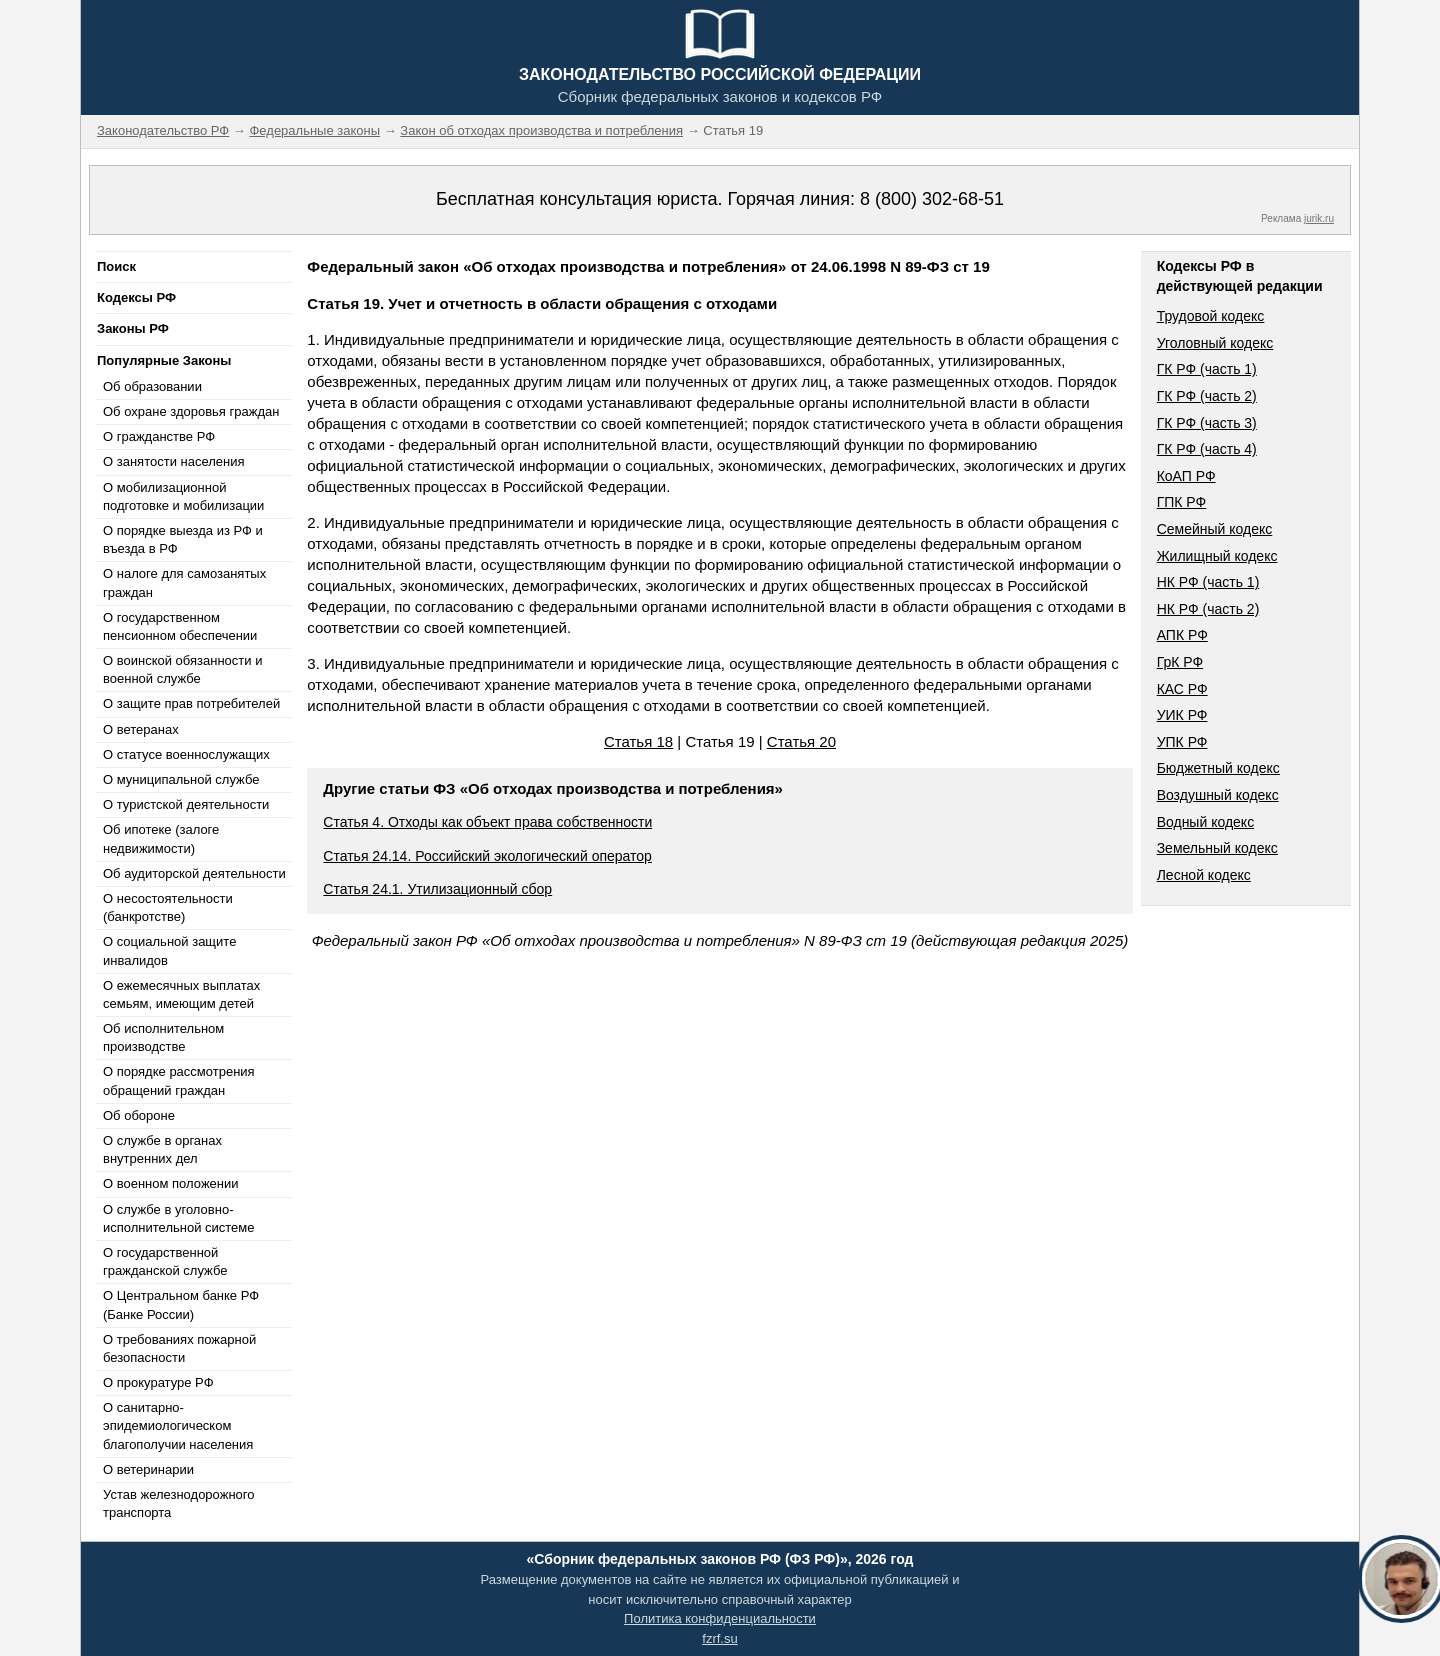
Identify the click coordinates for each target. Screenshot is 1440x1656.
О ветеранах (141, 729)
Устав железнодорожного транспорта (178, 1503)
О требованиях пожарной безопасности (179, 1348)
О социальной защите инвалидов (169, 950)
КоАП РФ (1186, 476)
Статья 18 (638, 741)
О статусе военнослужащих (186, 754)
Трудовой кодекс (1211, 316)
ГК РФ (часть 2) (1207, 396)
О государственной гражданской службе (165, 1261)
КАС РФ (1182, 689)
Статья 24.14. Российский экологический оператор (487, 856)
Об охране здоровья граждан (191, 411)
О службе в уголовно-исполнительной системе (179, 1218)
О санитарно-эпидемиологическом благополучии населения (178, 1425)
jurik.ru (1319, 218)
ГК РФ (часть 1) (1207, 369)
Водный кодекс (1206, 822)
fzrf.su (719, 1638)
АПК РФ (1182, 635)
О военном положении (171, 1183)
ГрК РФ (1180, 662)
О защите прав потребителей (191, 703)
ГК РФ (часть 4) (1207, 449)
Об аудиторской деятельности (194, 873)
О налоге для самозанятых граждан (184, 582)
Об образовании (152, 386)
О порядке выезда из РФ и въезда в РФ (183, 539)
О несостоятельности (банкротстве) (168, 907)
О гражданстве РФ (159, 436)
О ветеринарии (148, 1469)
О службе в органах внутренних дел (162, 1149)
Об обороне (139, 1115)
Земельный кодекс (1217, 848)
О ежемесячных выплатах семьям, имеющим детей (181, 994)
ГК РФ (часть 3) (1207, 423)
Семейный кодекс (1215, 529)
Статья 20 (801, 741)
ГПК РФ (1182, 502)
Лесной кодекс (1204, 875)
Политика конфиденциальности (720, 1618)
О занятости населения (174, 461)
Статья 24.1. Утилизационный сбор (437, 889)
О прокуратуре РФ (158, 1382)
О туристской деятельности (186, 804)
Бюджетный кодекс (1218, 768)
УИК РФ (1182, 715)
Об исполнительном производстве (163, 1037)
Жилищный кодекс (1217, 556)
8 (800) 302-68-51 (932, 199)
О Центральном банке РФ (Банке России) (181, 1304)
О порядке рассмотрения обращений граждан (179, 1080)
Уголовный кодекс (1215, 343)
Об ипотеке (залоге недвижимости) (161, 838)
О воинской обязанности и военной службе (182, 669)
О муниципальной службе (181, 779)
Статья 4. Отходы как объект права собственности (487, 822)
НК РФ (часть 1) (1208, 582)
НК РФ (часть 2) (1208, 609)
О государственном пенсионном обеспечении (180, 626)
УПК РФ (1182, 742)
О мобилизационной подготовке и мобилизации (183, 496)
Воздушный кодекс (1218, 795)
